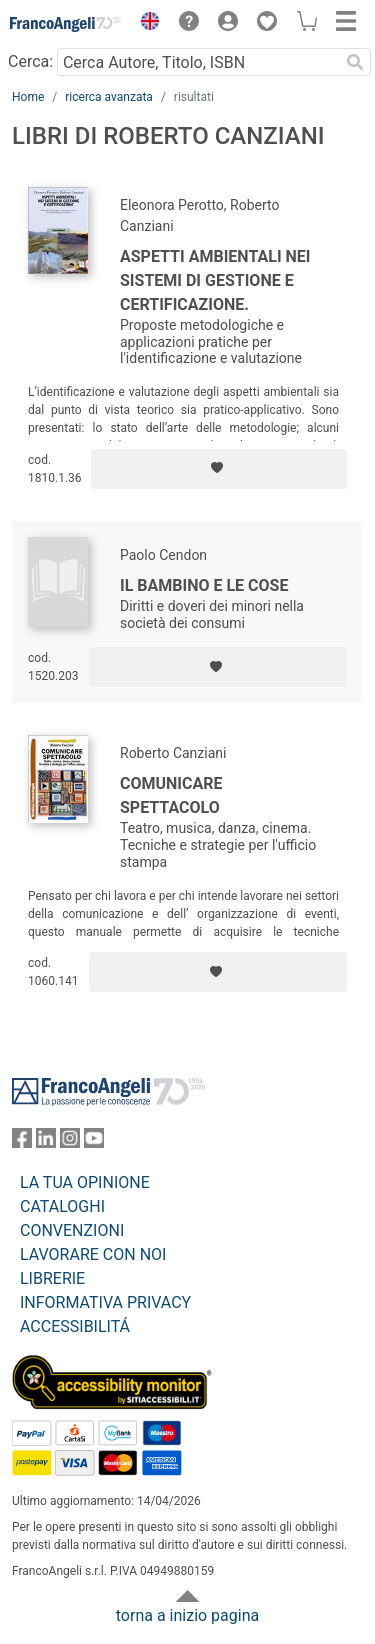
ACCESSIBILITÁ (75, 1326)
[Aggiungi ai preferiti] (219, 469)
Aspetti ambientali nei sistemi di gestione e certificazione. (215, 280)
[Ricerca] (355, 62)
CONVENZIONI (72, 1230)
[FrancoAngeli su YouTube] (94, 1142)
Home (28, 97)
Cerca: (30, 61)
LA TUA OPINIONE (85, 1182)
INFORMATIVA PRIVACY (105, 1302)
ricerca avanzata (109, 97)
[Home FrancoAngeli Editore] (66, 24)
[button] (145, 24)
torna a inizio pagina (187, 1615)
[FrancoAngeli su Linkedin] (46, 1142)
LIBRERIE (52, 1278)
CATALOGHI (62, 1206)
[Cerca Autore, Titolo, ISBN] (198, 62)
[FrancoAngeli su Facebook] (22, 1142)
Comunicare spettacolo (171, 795)
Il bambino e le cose (204, 585)
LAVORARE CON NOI (93, 1254)
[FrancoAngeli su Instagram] (70, 1142)
